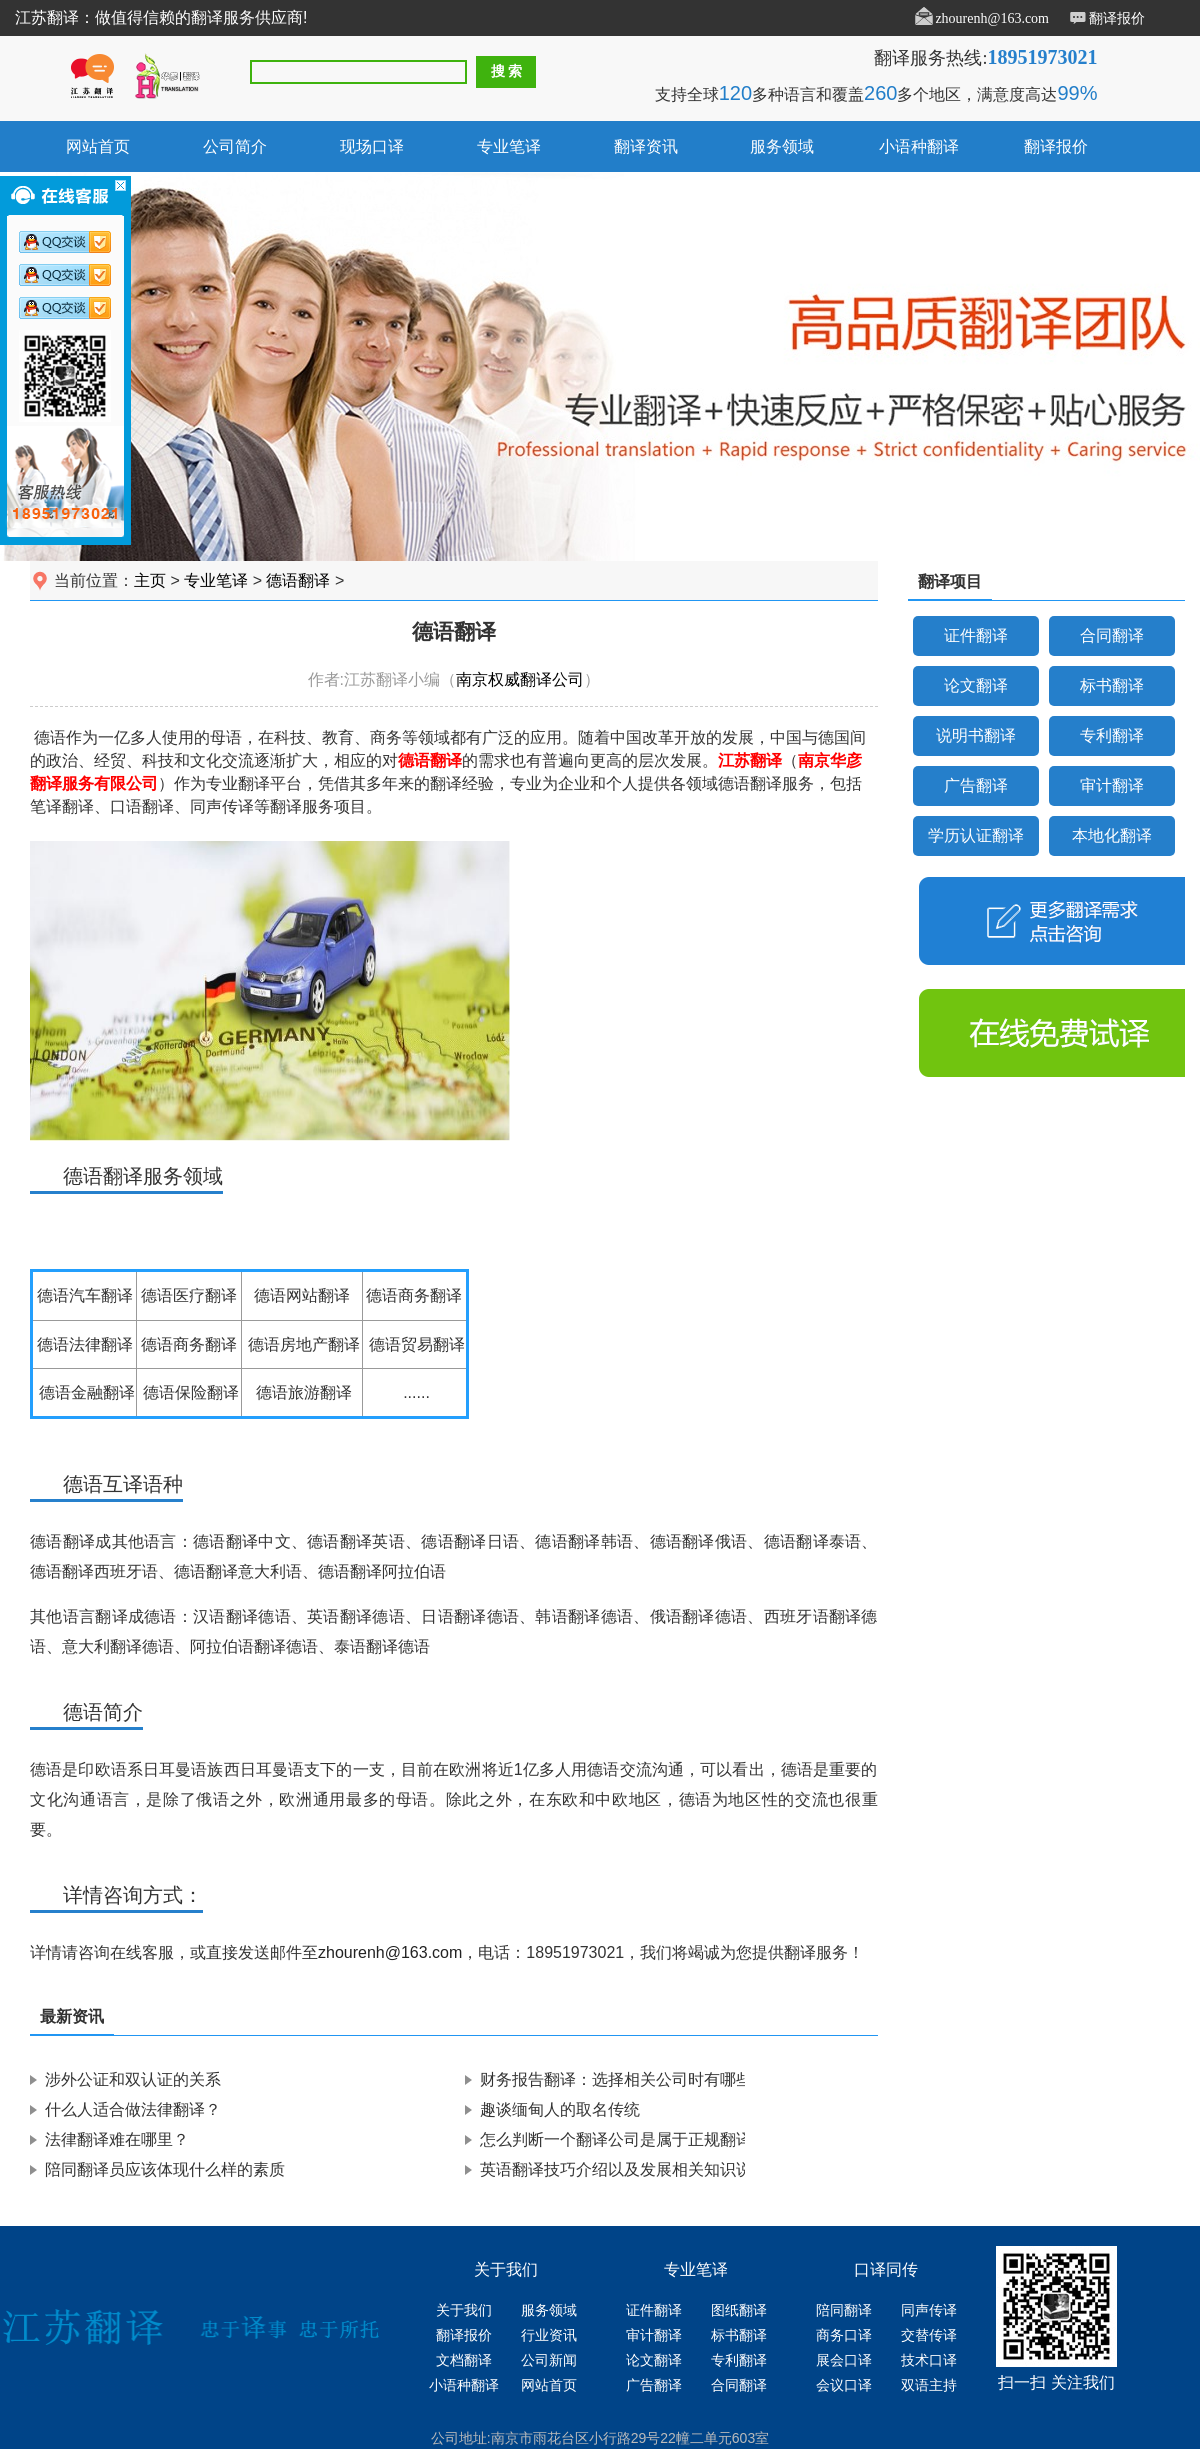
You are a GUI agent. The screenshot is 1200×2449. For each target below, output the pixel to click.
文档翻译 (464, 2360)
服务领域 (782, 146)
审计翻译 (1112, 785)
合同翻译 (1112, 635)
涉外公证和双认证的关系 (133, 2079)
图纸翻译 (739, 2310)
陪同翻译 (844, 2310)
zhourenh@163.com (992, 18)
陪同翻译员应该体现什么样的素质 (165, 2169)
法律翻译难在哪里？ (117, 2139)
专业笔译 (509, 146)
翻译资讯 (646, 146)
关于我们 (464, 2310)
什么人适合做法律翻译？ (133, 2109)
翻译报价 (1117, 18)
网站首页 (98, 146)
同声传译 (929, 2310)
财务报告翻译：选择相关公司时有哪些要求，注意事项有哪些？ (704, 2079)
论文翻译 (976, 685)
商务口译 (844, 2335)
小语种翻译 (919, 146)
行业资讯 (549, 2335)
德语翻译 (298, 580)
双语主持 (929, 2385)
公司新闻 (549, 2360)
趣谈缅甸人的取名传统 (560, 2109)
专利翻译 (1112, 735)
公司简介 (235, 146)
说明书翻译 (976, 735)
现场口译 (372, 146)
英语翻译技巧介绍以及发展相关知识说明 (624, 2169)
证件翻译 (976, 635)
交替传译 (929, 2335)
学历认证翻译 (976, 835)
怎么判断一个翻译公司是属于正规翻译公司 (632, 2139)
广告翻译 (976, 785)
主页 (150, 580)
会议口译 (844, 2385)
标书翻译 (1112, 685)
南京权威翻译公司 (520, 679)
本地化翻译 (1112, 835)
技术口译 (929, 2360)
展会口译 (844, 2360)
